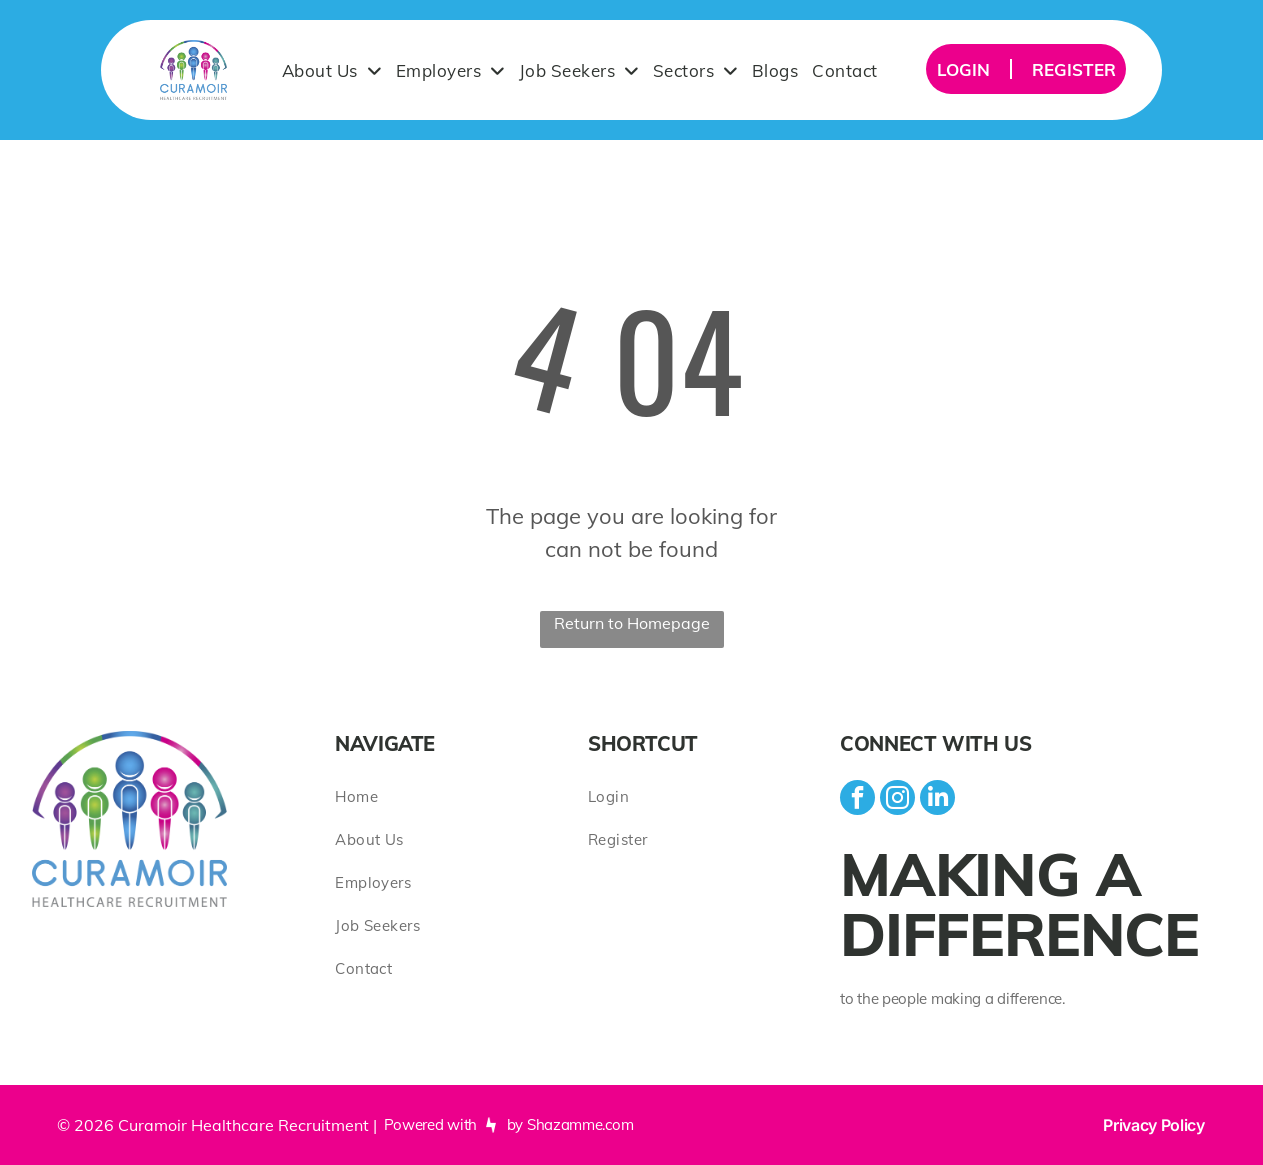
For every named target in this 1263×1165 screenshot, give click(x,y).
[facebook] (857, 800)
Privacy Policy (1154, 1125)
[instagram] (897, 800)
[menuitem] (332, 70)
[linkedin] (937, 800)
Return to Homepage (632, 623)
